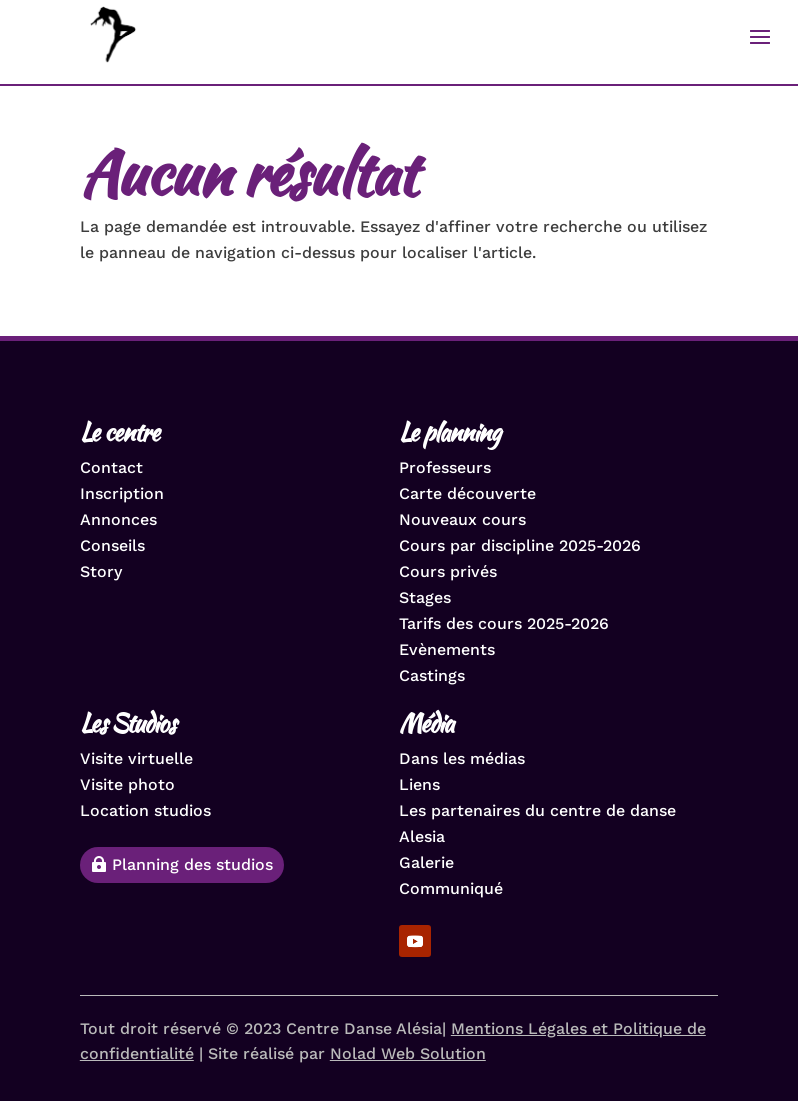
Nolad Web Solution (408, 1053)
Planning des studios (192, 864)
